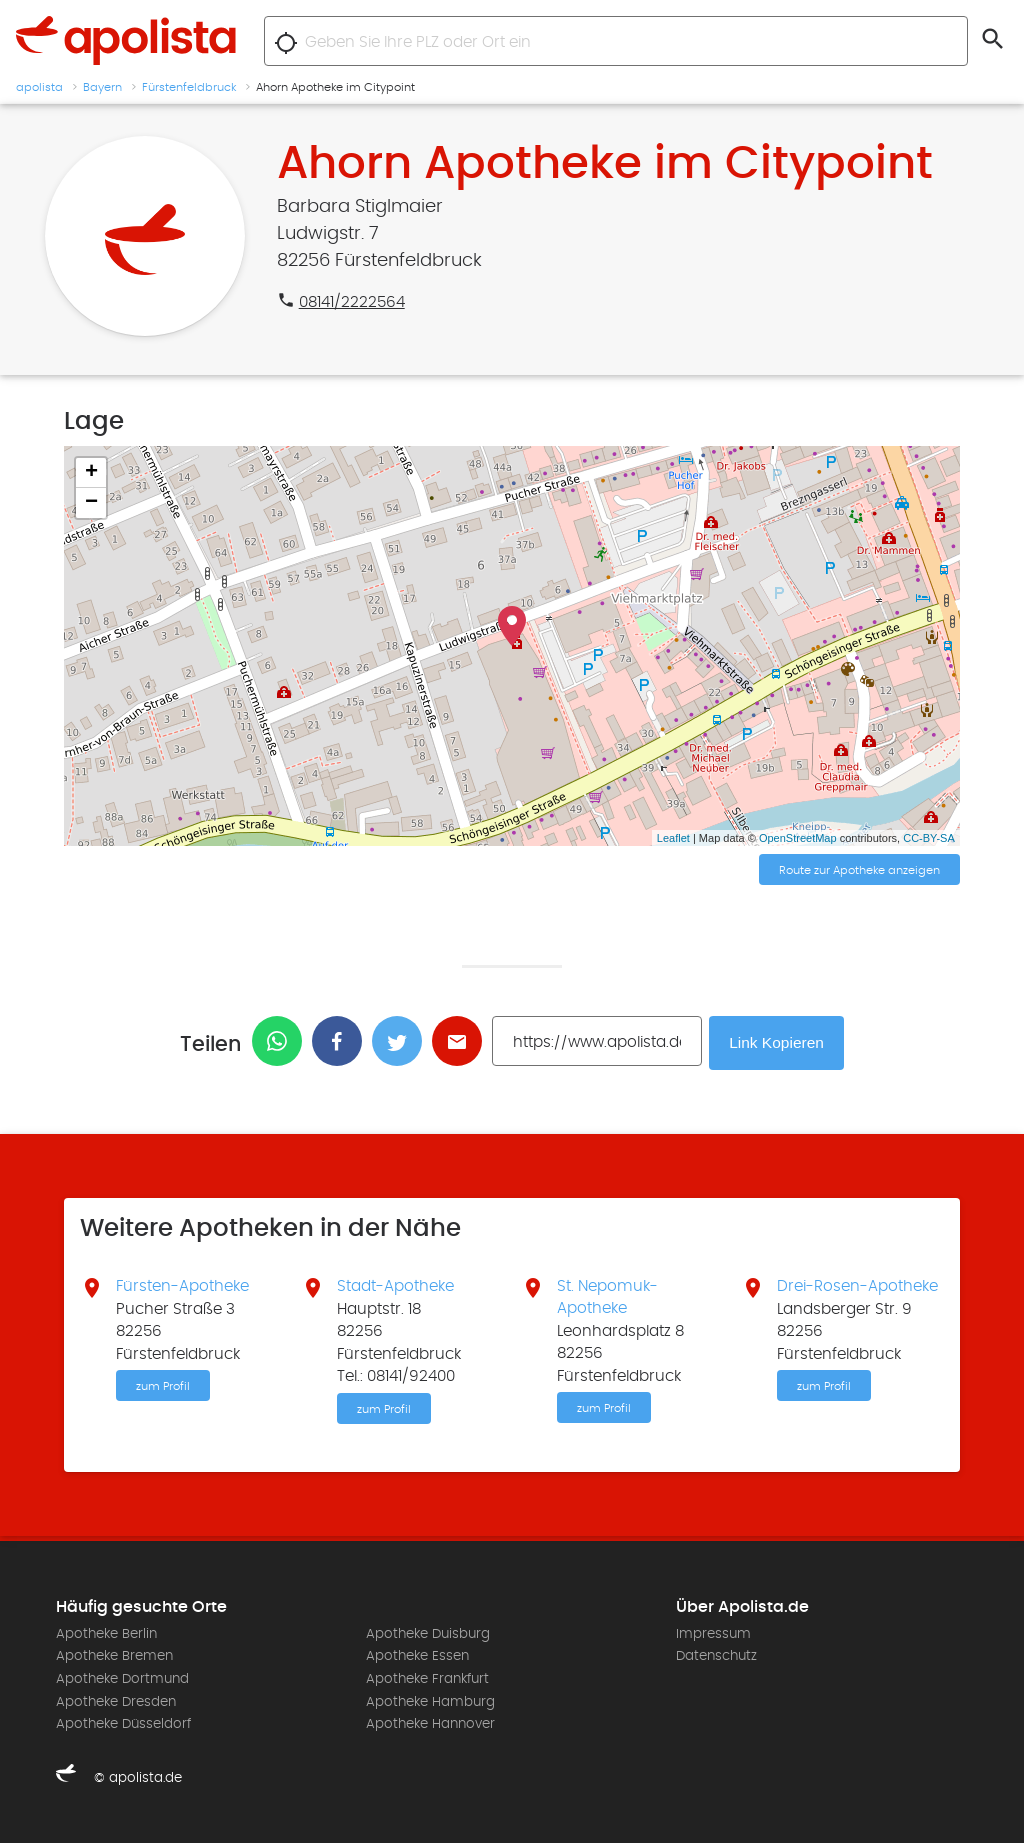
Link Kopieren (779, 1041)
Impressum (713, 1633)
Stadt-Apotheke (395, 1285)
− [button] (91, 503)
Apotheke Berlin (106, 1633)
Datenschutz (716, 1655)
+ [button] (91, 473)
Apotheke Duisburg (428, 1633)
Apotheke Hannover (430, 1723)
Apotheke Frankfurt (427, 1678)
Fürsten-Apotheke (182, 1285)
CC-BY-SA (929, 838)
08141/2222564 (352, 302)
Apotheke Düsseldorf (123, 1723)
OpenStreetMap (798, 838)
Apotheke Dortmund (122, 1678)
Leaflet (673, 838)
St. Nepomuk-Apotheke (607, 1296)
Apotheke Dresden (116, 1700)
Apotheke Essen (417, 1655)
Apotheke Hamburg (430, 1700)
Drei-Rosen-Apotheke (857, 1285)
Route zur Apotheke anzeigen (859, 871)
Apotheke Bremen (114, 1655)
